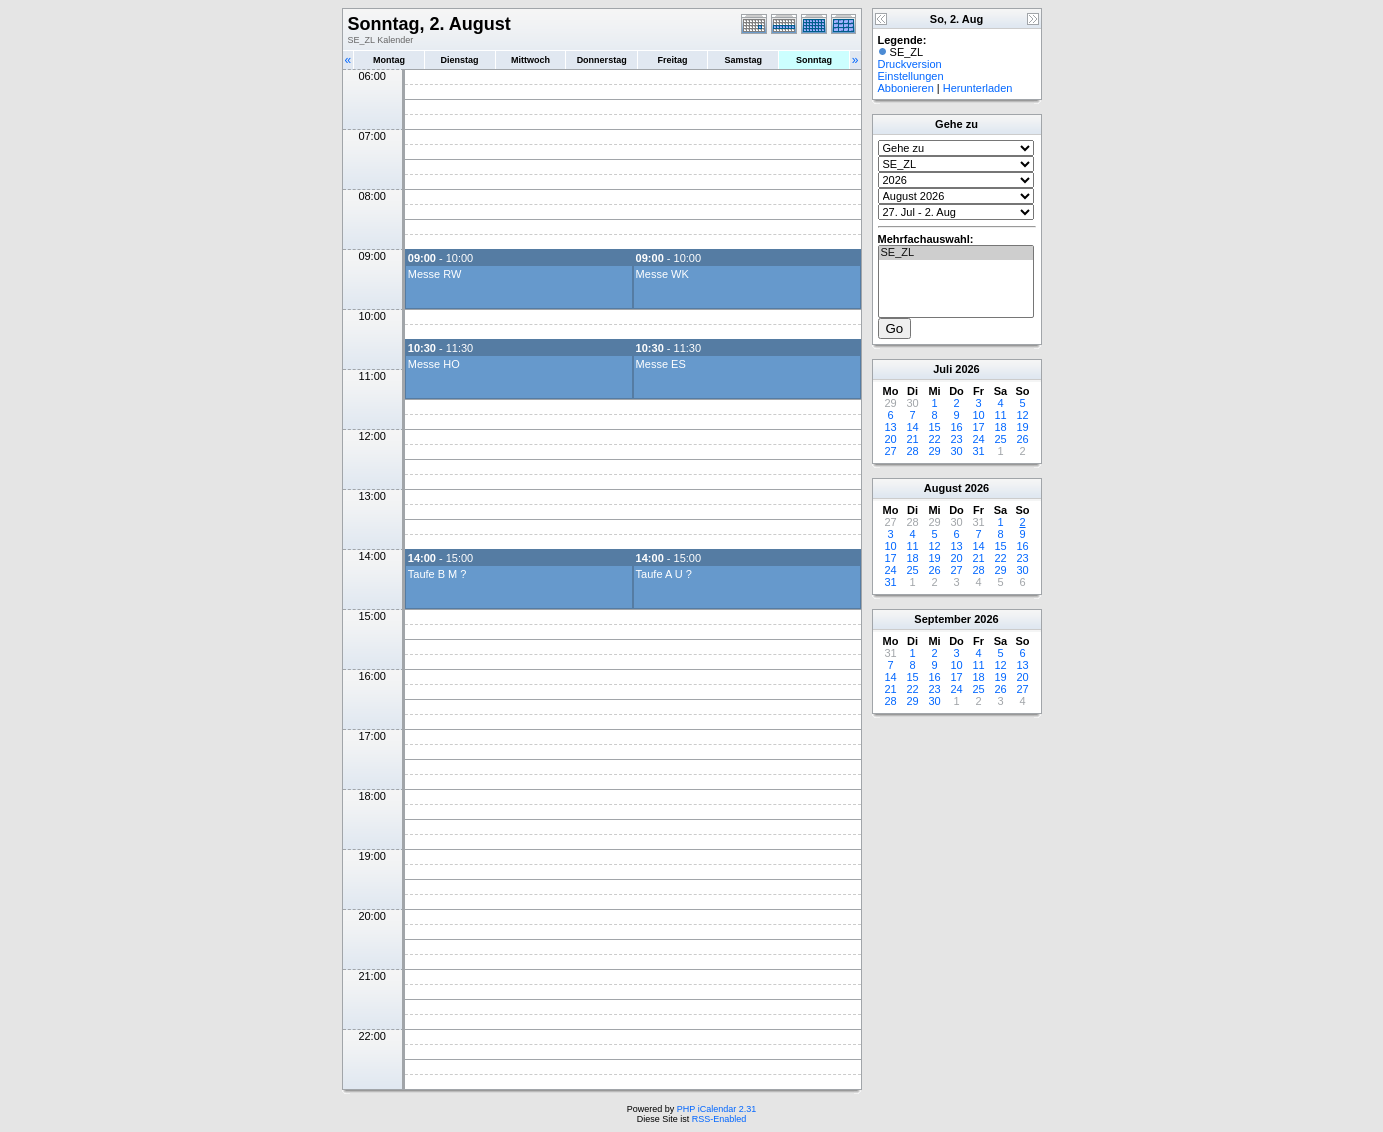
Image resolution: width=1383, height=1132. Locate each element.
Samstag (743, 60)
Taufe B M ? (437, 574)
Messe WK (662, 274)
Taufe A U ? (664, 574)
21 (912, 439)
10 (978, 415)
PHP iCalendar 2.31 (716, 1109)
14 (912, 427)
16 (956, 427)
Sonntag (814, 60)
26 (1022, 439)
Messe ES (661, 364)
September (942, 619)
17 (978, 427)
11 (1000, 415)
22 (934, 439)
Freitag (673, 60)
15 (934, 427)
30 (956, 451)
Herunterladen (978, 88)
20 (890, 439)
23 (956, 439)
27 (890, 451)
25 (1000, 439)
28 (912, 451)
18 (1000, 427)
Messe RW (435, 274)
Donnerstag (602, 60)
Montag (389, 60)
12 (1022, 415)
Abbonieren (906, 88)
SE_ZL (956, 253)
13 (890, 427)
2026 (967, 369)
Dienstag (460, 60)
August (943, 488)
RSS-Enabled (719, 1119)
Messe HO (434, 364)
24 (978, 439)
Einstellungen (911, 76)
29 (934, 451)
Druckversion (910, 64)
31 (978, 451)
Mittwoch (530, 60)
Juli (942, 369)
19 (1022, 427)
